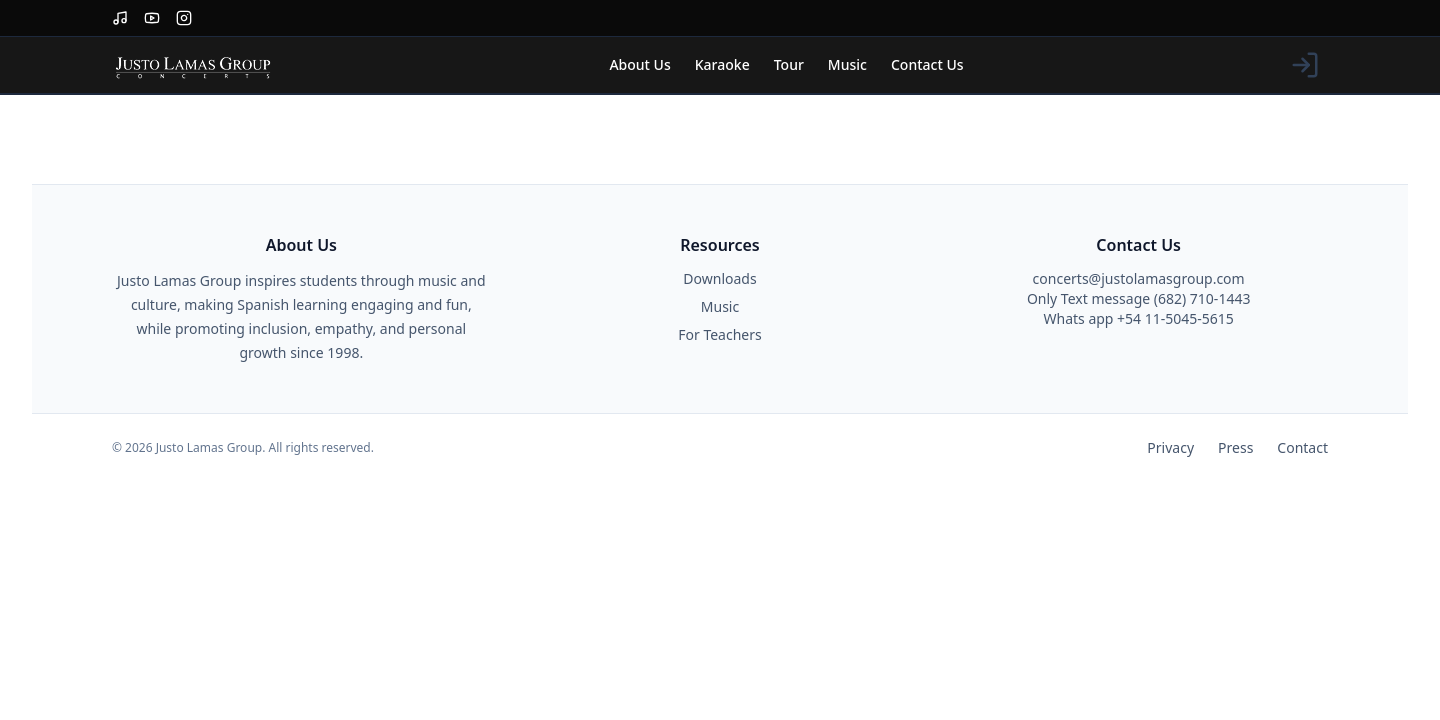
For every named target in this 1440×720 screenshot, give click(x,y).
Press (1235, 447)
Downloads (719, 278)
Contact (1302, 447)
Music (847, 64)
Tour (789, 64)
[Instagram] (184, 18)
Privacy (1170, 447)
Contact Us (927, 64)
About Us (639, 64)
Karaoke (722, 64)
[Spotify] (120, 18)
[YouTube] (152, 18)
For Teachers (719, 334)
